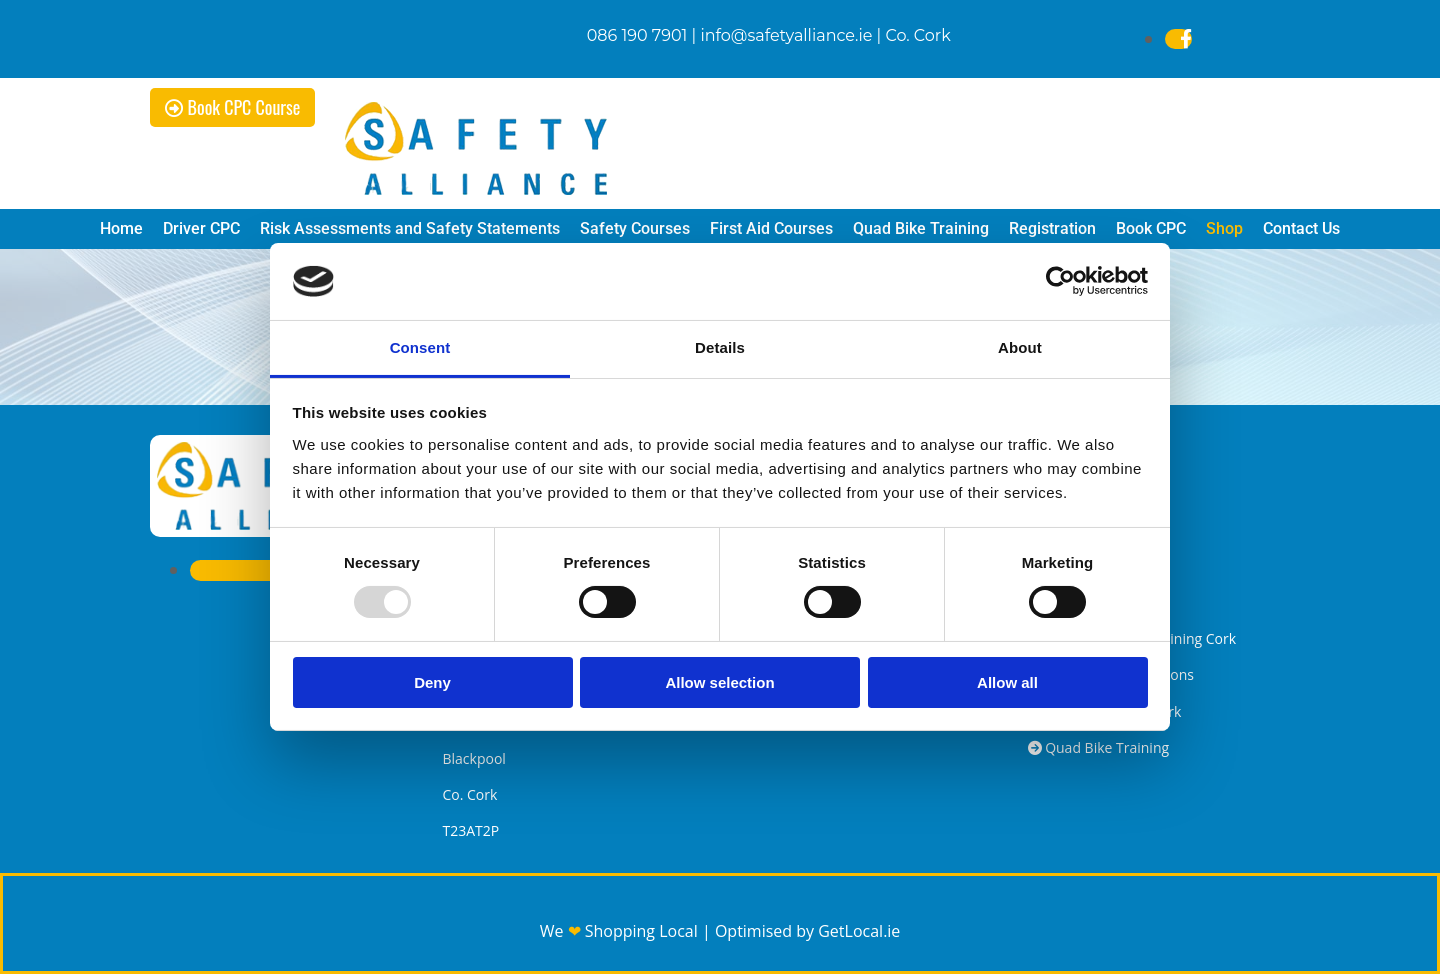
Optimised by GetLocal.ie (807, 931)
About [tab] (1020, 347)
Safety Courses (635, 228)
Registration (1052, 228)
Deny (432, 682)
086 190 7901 (637, 35)
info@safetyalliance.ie (786, 35)
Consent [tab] (420, 347)
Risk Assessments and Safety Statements (410, 228)
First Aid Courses (771, 228)
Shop (1224, 228)
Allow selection (719, 682)
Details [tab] (720, 347)
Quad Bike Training (921, 228)
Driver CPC (201, 228)
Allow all (1007, 682)
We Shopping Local (621, 931)
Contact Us (1301, 228)
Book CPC (1151, 228)
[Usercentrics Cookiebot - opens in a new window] (1060, 281)
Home (121, 228)
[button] (232, 107)
